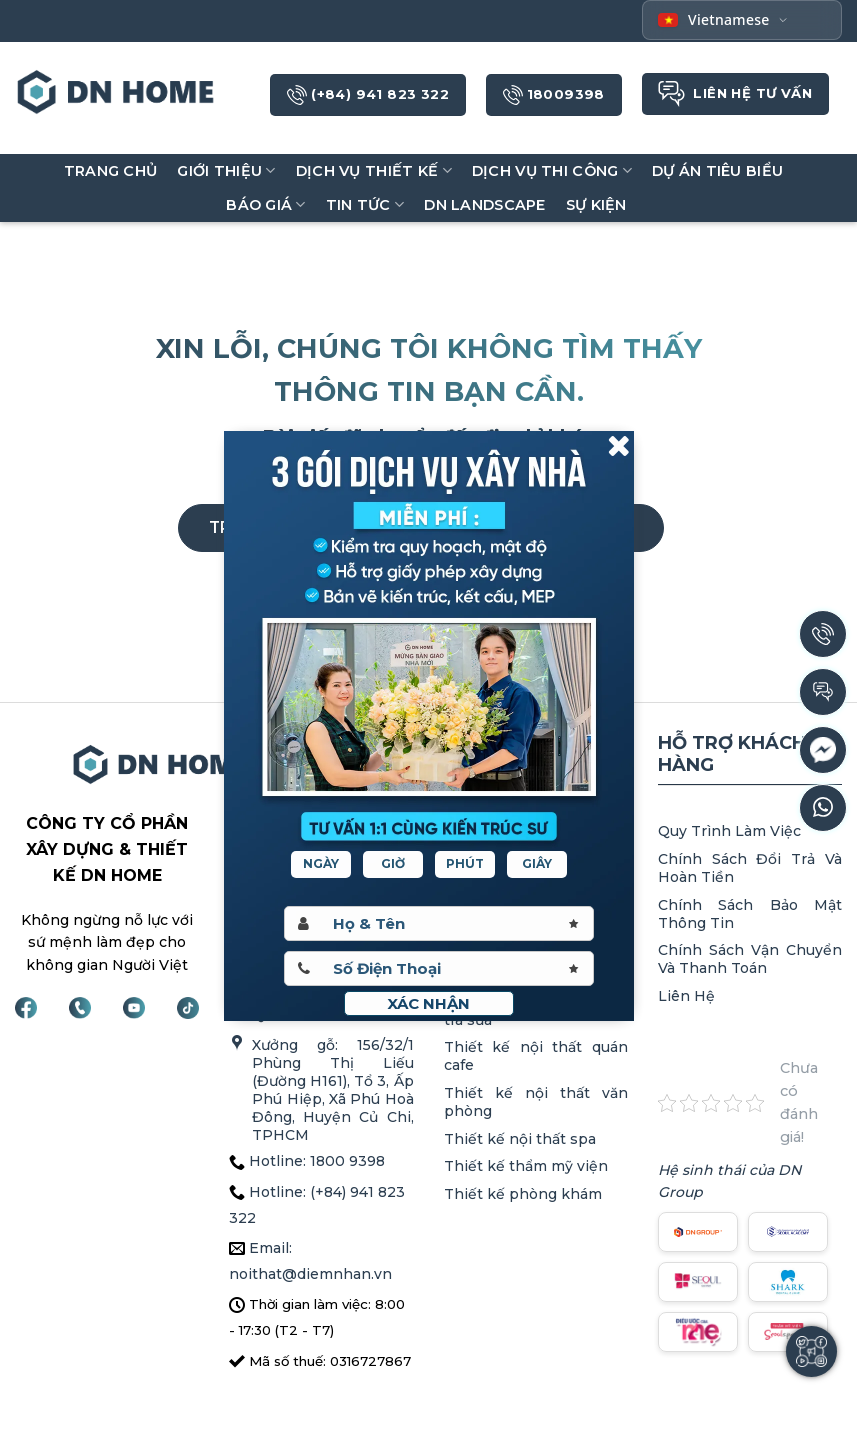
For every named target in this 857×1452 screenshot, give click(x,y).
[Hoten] (439, 923)
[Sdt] (439, 968)
